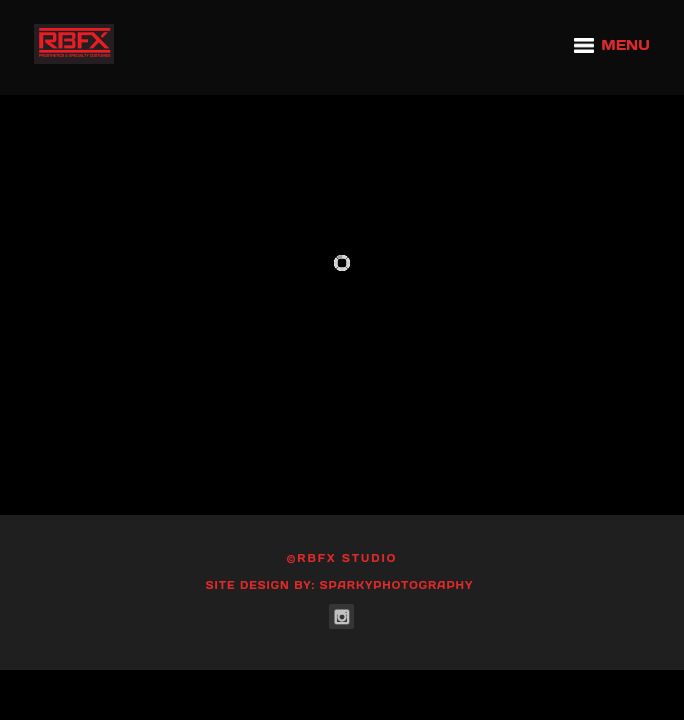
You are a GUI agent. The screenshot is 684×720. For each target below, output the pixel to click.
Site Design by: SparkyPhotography (340, 585)
